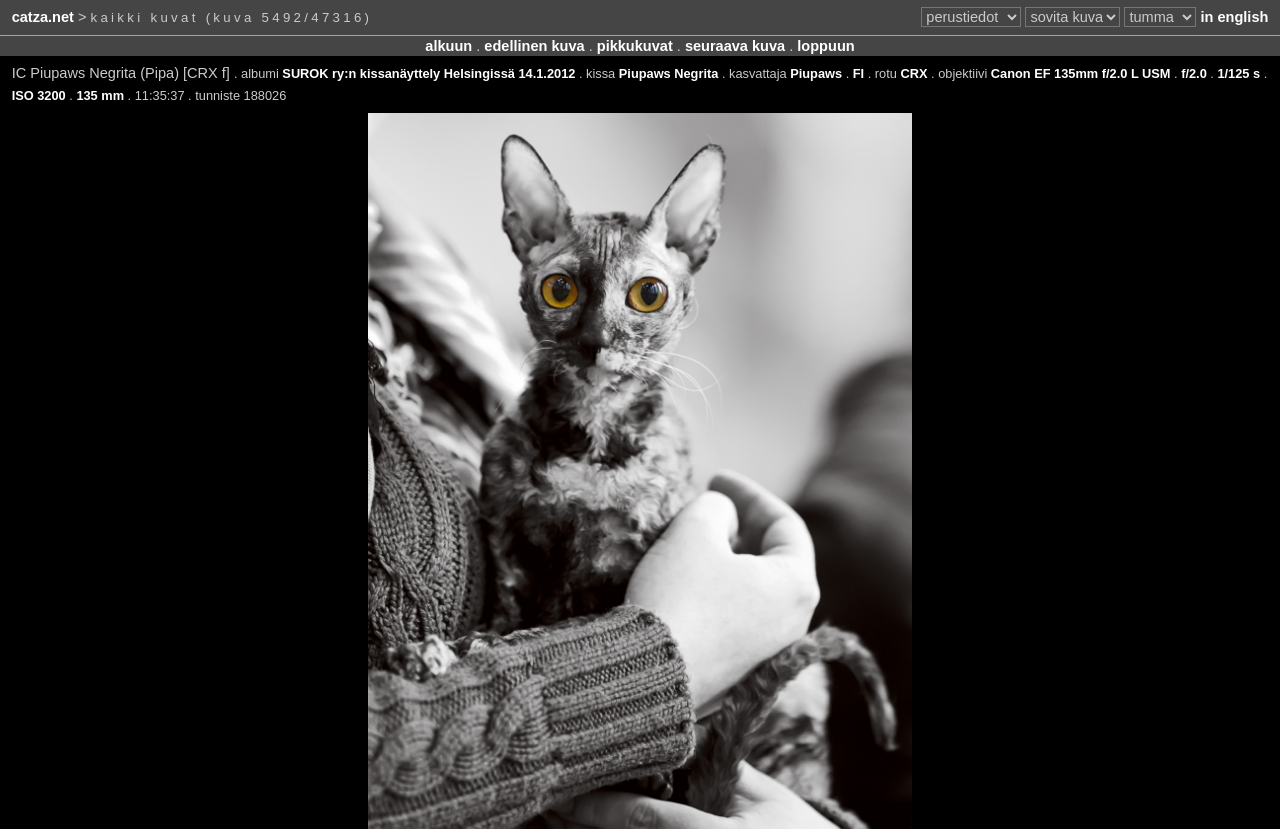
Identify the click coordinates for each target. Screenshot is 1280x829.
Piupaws (816, 73)
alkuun (448, 46)
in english (1234, 17)
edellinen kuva (534, 46)
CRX (913, 73)
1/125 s (1238, 73)
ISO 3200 (39, 95)
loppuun (825, 46)
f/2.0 (1194, 73)
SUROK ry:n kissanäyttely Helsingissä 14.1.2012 (428, 73)
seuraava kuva (735, 46)
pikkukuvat (635, 46)
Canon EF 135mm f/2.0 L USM (1081, 73)
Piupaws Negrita (669, 73)
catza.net (43, 17)
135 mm (100, 95)
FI (858, 73)
